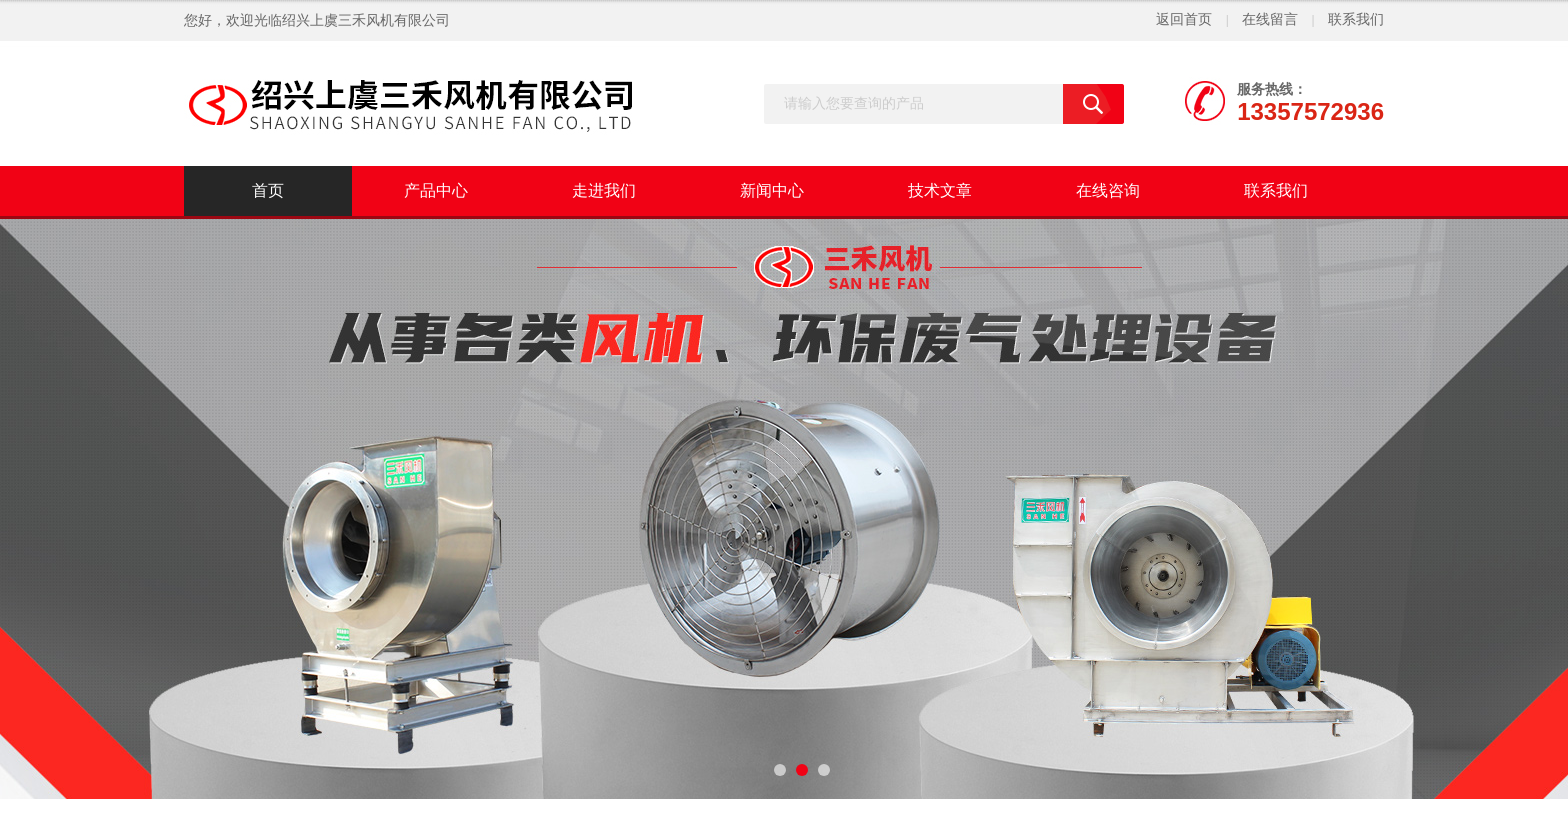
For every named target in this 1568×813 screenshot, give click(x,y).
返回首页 (1184, 19)
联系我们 (1356, 19)
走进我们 (604, 190)
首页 (268, 190)
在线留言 (1270, 19)
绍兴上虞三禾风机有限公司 (366, 20)
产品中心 (436, 190)
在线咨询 (1108, 190)
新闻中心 (772, 190)
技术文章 (940, 190)
